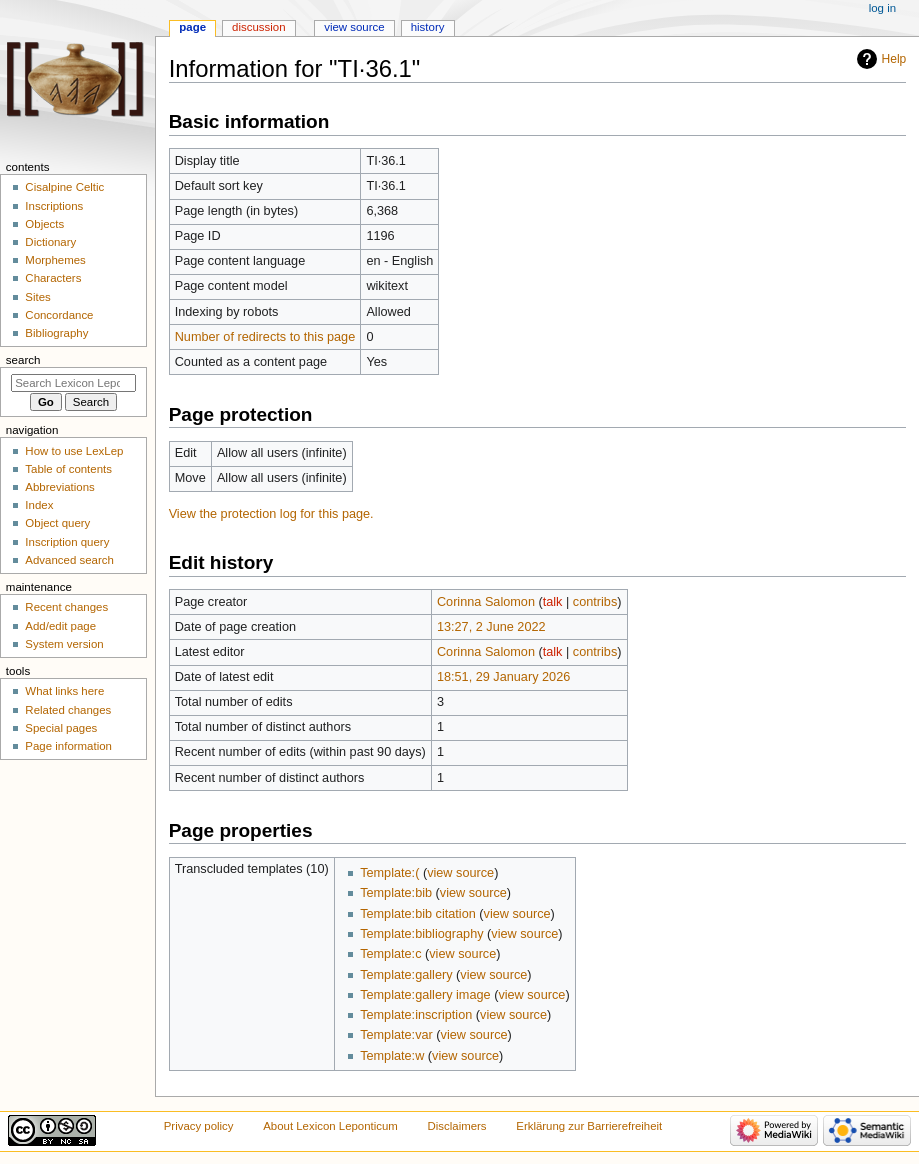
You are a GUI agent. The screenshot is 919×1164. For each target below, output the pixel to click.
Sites (37, 297)
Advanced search (69, 560)
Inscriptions (54, 206)
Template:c (390, 954)
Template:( (389, 873)
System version (64, 644)
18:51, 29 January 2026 (503, 677)
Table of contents (68, 469)
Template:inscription (416, 1015)
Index (39, 505)
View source (354, 27)
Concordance (59, 315)
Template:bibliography (421, 934)
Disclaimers (457, 1126)
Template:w (392, 1056)
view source (460, 873)
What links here (64, 691)
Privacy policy (199, 1126)
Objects (44, 224)
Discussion (258, 27)
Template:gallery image (425, 995)
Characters (53, 278)
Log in (882, 8)
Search (23, 360)
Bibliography (56, 333)
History (428, 27)
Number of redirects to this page (265, 337)
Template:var (396, 1035)
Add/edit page (60, 626)
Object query (57, 523)
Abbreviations (59, 487)
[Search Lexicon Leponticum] (73, 383)
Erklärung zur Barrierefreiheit (589, 1126)
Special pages (61, 728)
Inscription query (67, 542)
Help (894, 59)
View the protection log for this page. (271, 514)
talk (553, 602)
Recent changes (66, 607)
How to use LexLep (74, 451)
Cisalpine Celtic (64, 187)
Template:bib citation (418, 914)
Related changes (68, 710)
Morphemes (55, 260)
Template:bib (396, 893)
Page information (68, 746)
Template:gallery (406, 975)
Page (192, 27)
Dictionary (50, 242)
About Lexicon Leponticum (330, 1126)
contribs (595, 602)
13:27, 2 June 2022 (491, 627)
